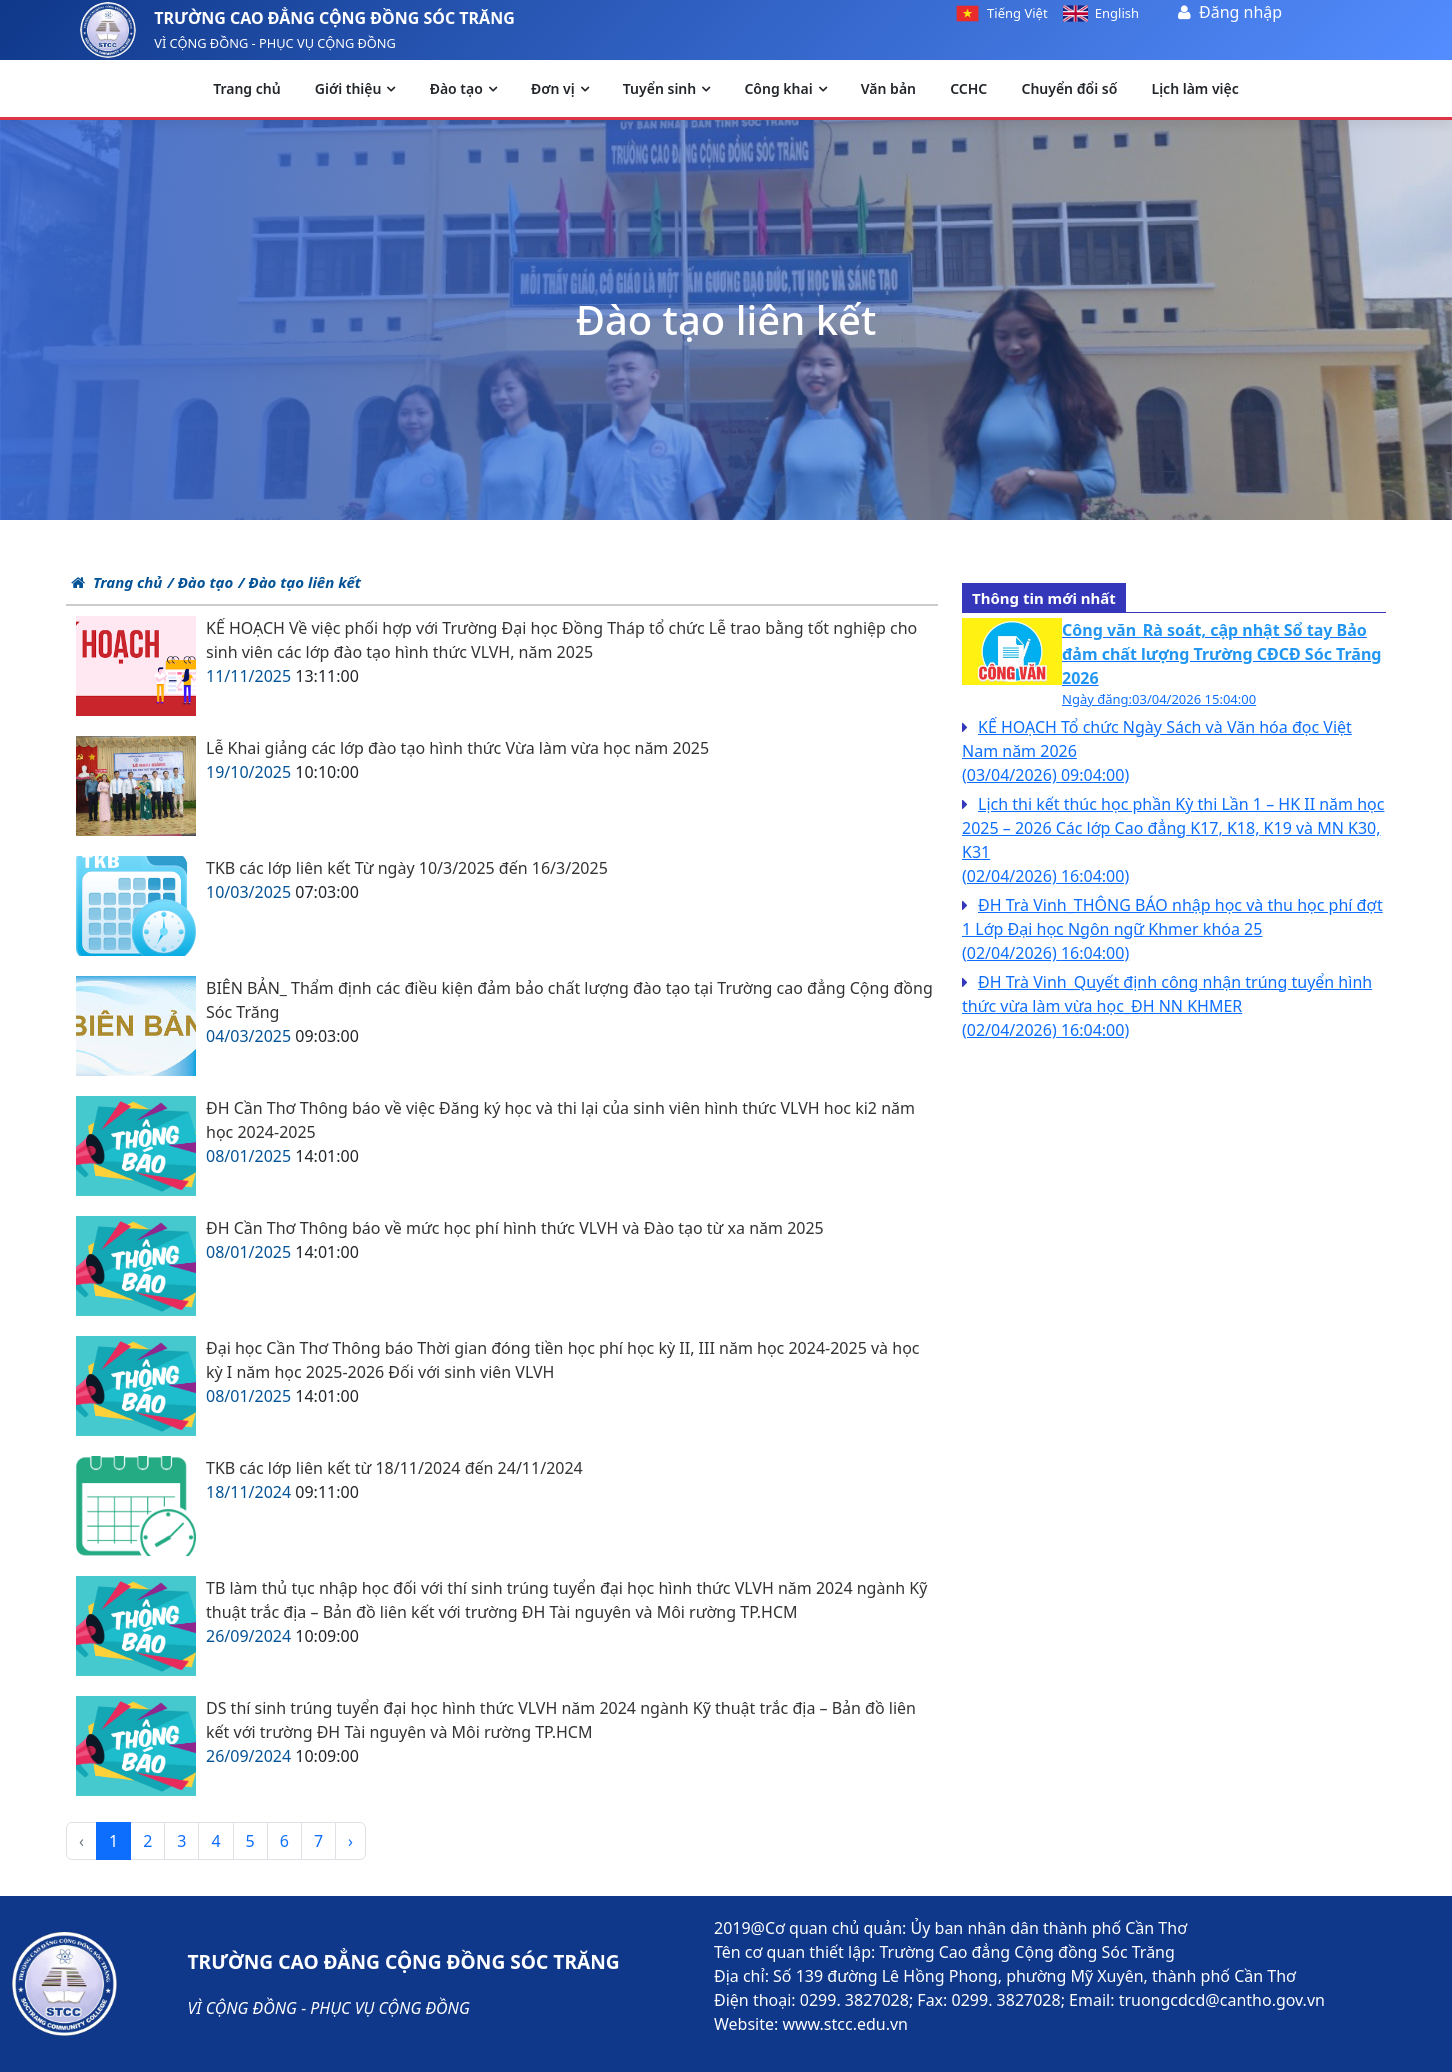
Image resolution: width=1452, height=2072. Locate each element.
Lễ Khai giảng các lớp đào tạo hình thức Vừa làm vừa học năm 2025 (457, 748)
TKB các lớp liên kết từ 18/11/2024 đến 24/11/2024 (394, 1468)
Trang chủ (116, 582)
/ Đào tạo (200, 582)
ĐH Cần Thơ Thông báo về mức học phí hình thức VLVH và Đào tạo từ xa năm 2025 (515, 1228)
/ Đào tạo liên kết (299, 582)
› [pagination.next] (350, 1841)
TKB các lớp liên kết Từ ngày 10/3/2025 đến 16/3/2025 (407, 868)
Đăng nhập (1240, 12)
